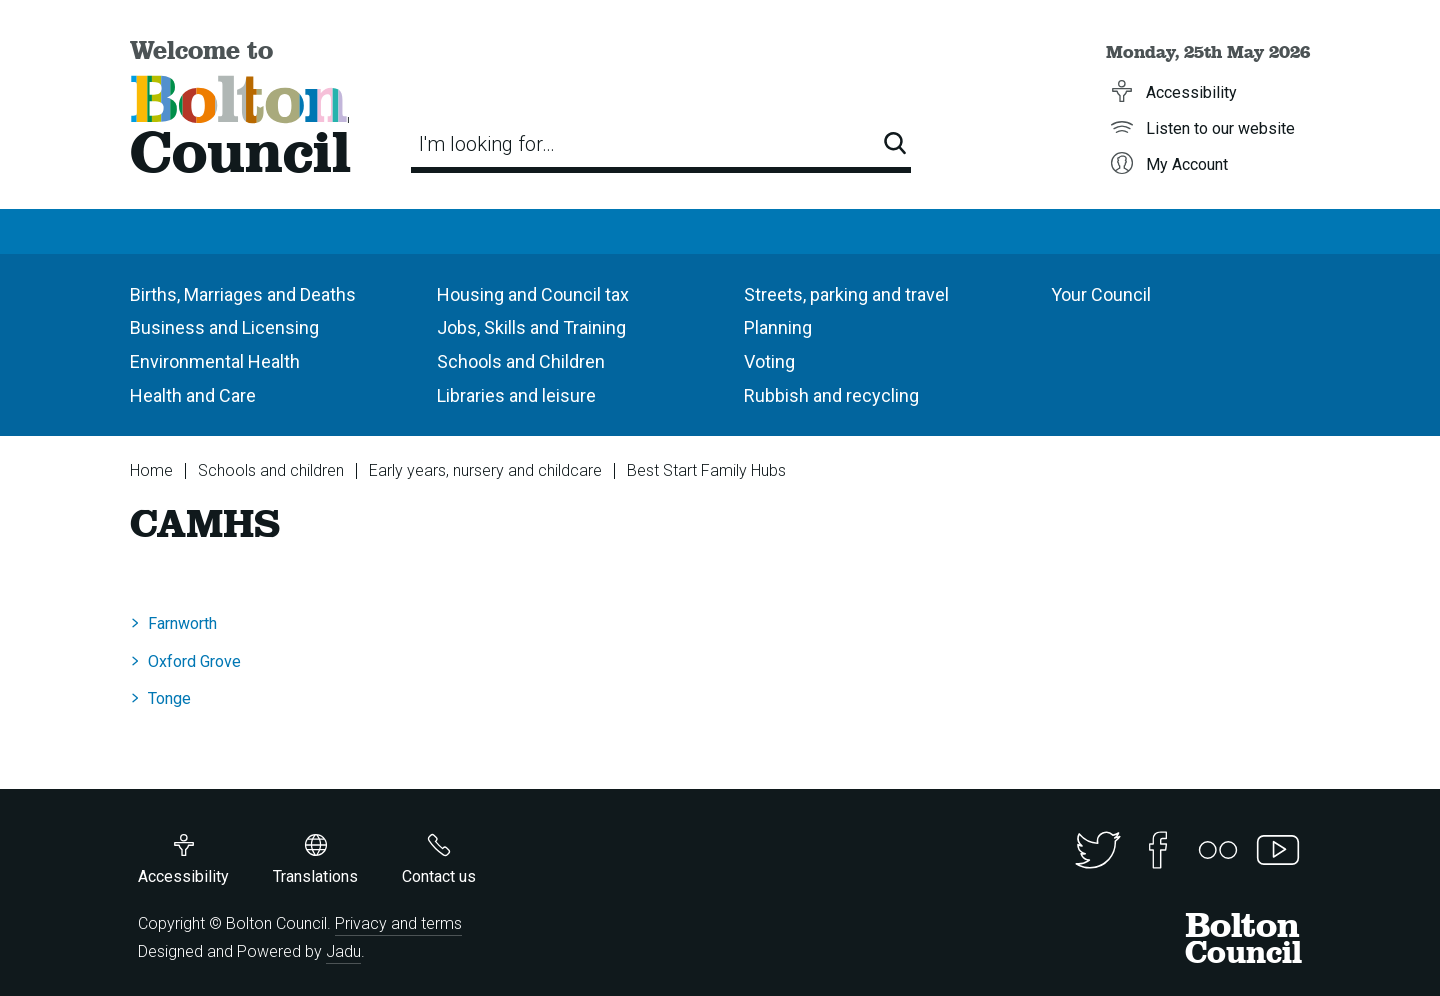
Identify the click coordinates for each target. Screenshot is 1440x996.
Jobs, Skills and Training (531, 327)
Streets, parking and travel (846, 294)
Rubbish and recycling (831, 395)
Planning (778, 327)
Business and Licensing (224, 327)
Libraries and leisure (516, 395)
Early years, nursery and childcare (485, 470)
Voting (769, 361)
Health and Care (193, 395)
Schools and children (271, 470)
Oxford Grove (194, 661)
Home (151, 470)
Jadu (343, 951)
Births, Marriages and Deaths (243, 294)
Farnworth (182, 623)
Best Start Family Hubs (706, 470)
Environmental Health (215, 361)
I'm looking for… (487, 144)
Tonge (169, 698)
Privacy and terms (398, 923)
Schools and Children (521, 361)
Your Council (1101, 294)
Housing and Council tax (533, 294)
